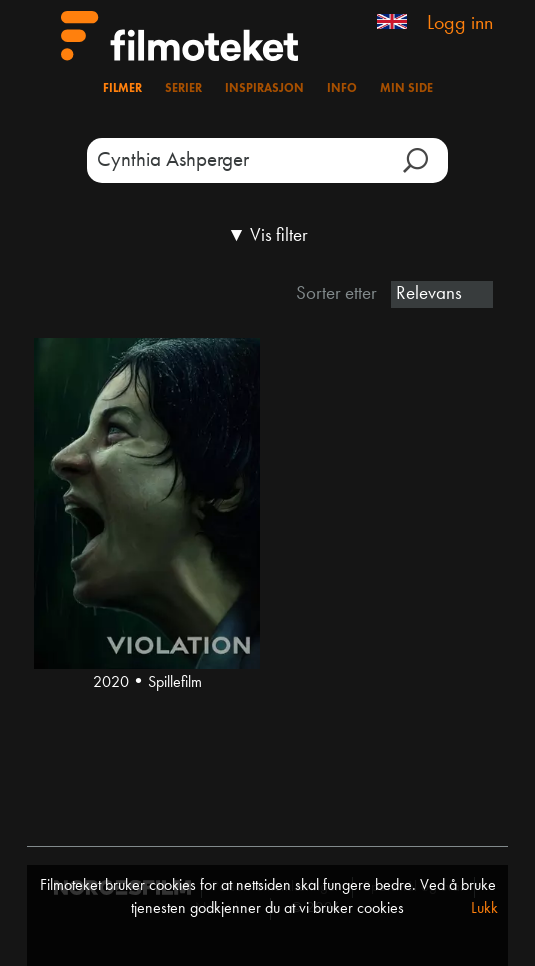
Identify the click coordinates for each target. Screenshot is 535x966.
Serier (183, 89)
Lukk (484, 909)
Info (342, 89)
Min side (406, 89)
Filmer (122, 89)
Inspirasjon (264, 89)
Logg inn (460, 24)
